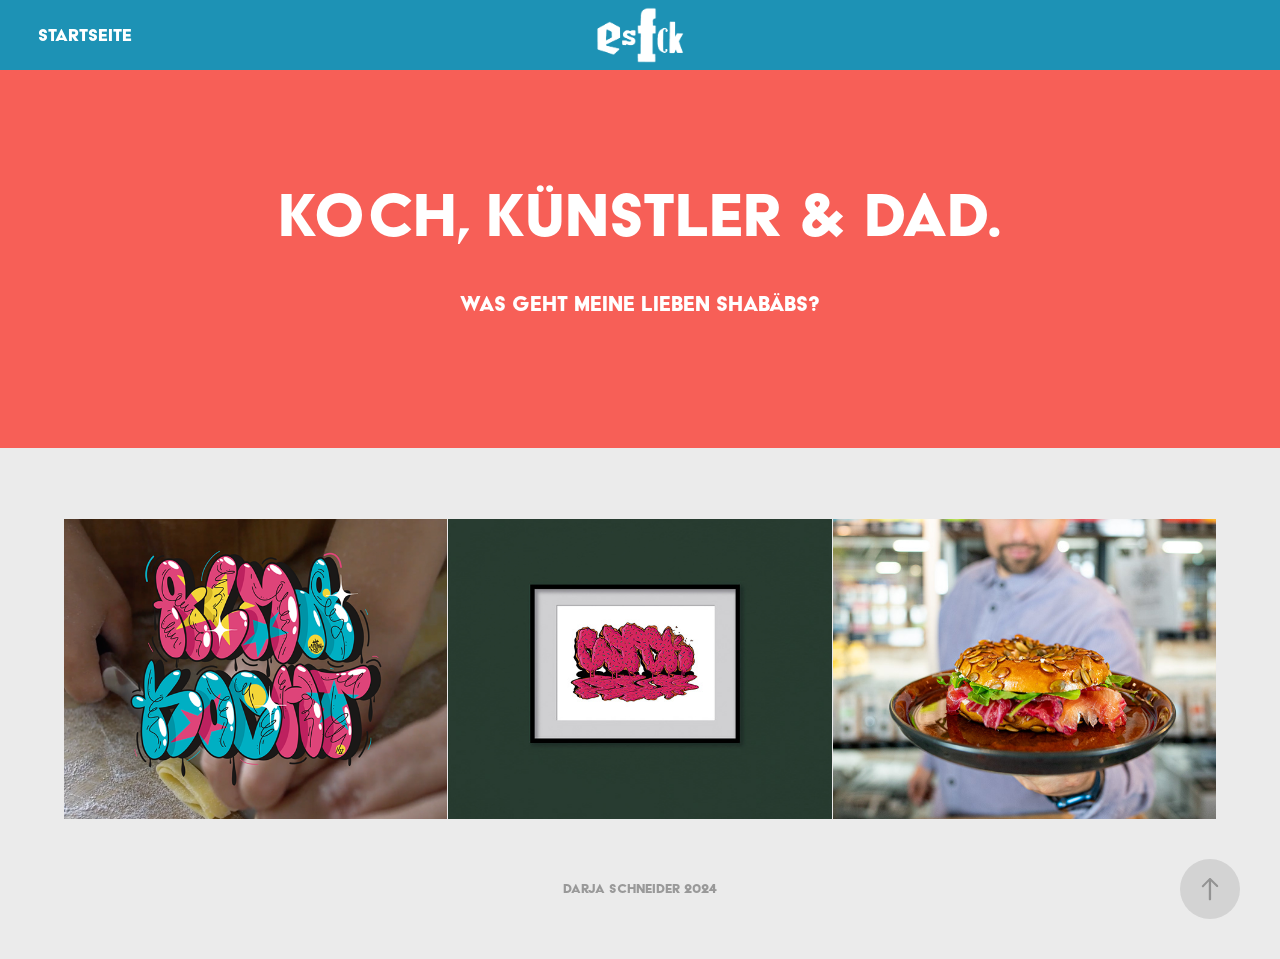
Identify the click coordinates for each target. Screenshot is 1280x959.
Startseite (85, 34)
